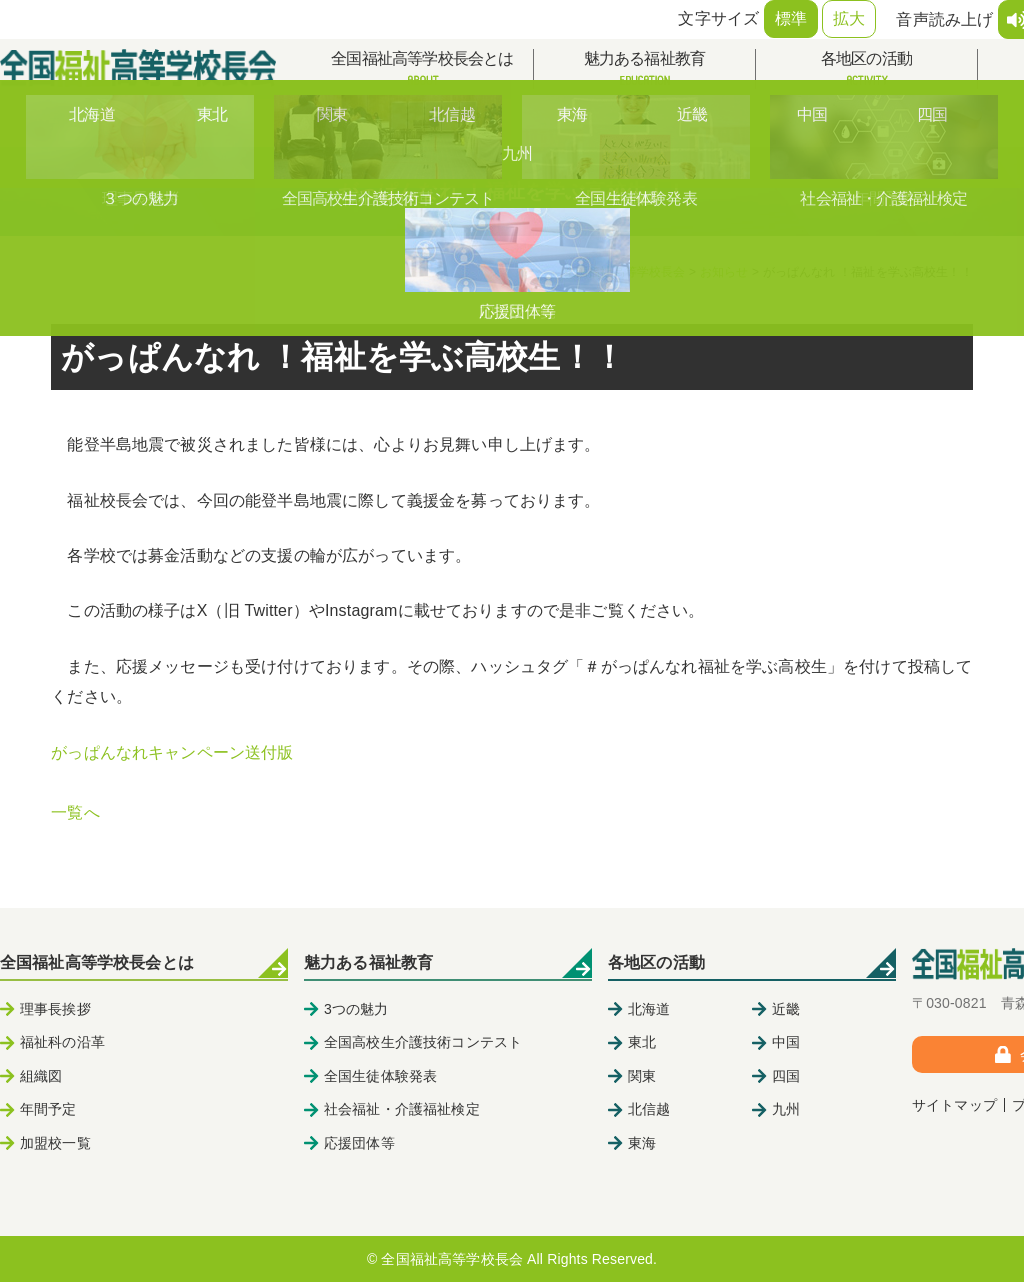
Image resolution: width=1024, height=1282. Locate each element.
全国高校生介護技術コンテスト (423, 1042)
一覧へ (75, 812)
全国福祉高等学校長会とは (422, 69)
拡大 (849, 18)
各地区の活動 (866, 69)
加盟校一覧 (55, 1143)
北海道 (649, 1009)
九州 (786, 1109)
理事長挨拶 (55, 1009)
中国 (786, 1042)
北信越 (649, 1109)
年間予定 (48, 1109)
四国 (786, 1076)
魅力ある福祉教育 (644, 69)
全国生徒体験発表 (380, 1076)
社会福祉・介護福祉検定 (402, 1109)
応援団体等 (359, 1143)
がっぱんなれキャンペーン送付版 (172, 752)
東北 (642, 1042)
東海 (642, 1143)
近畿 (786, 1009)
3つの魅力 (356, 1009)
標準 (791, 18)
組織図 (41, 1076)
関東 (642, 1076)
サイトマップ (954, 1105)
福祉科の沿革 (62, 1042)
